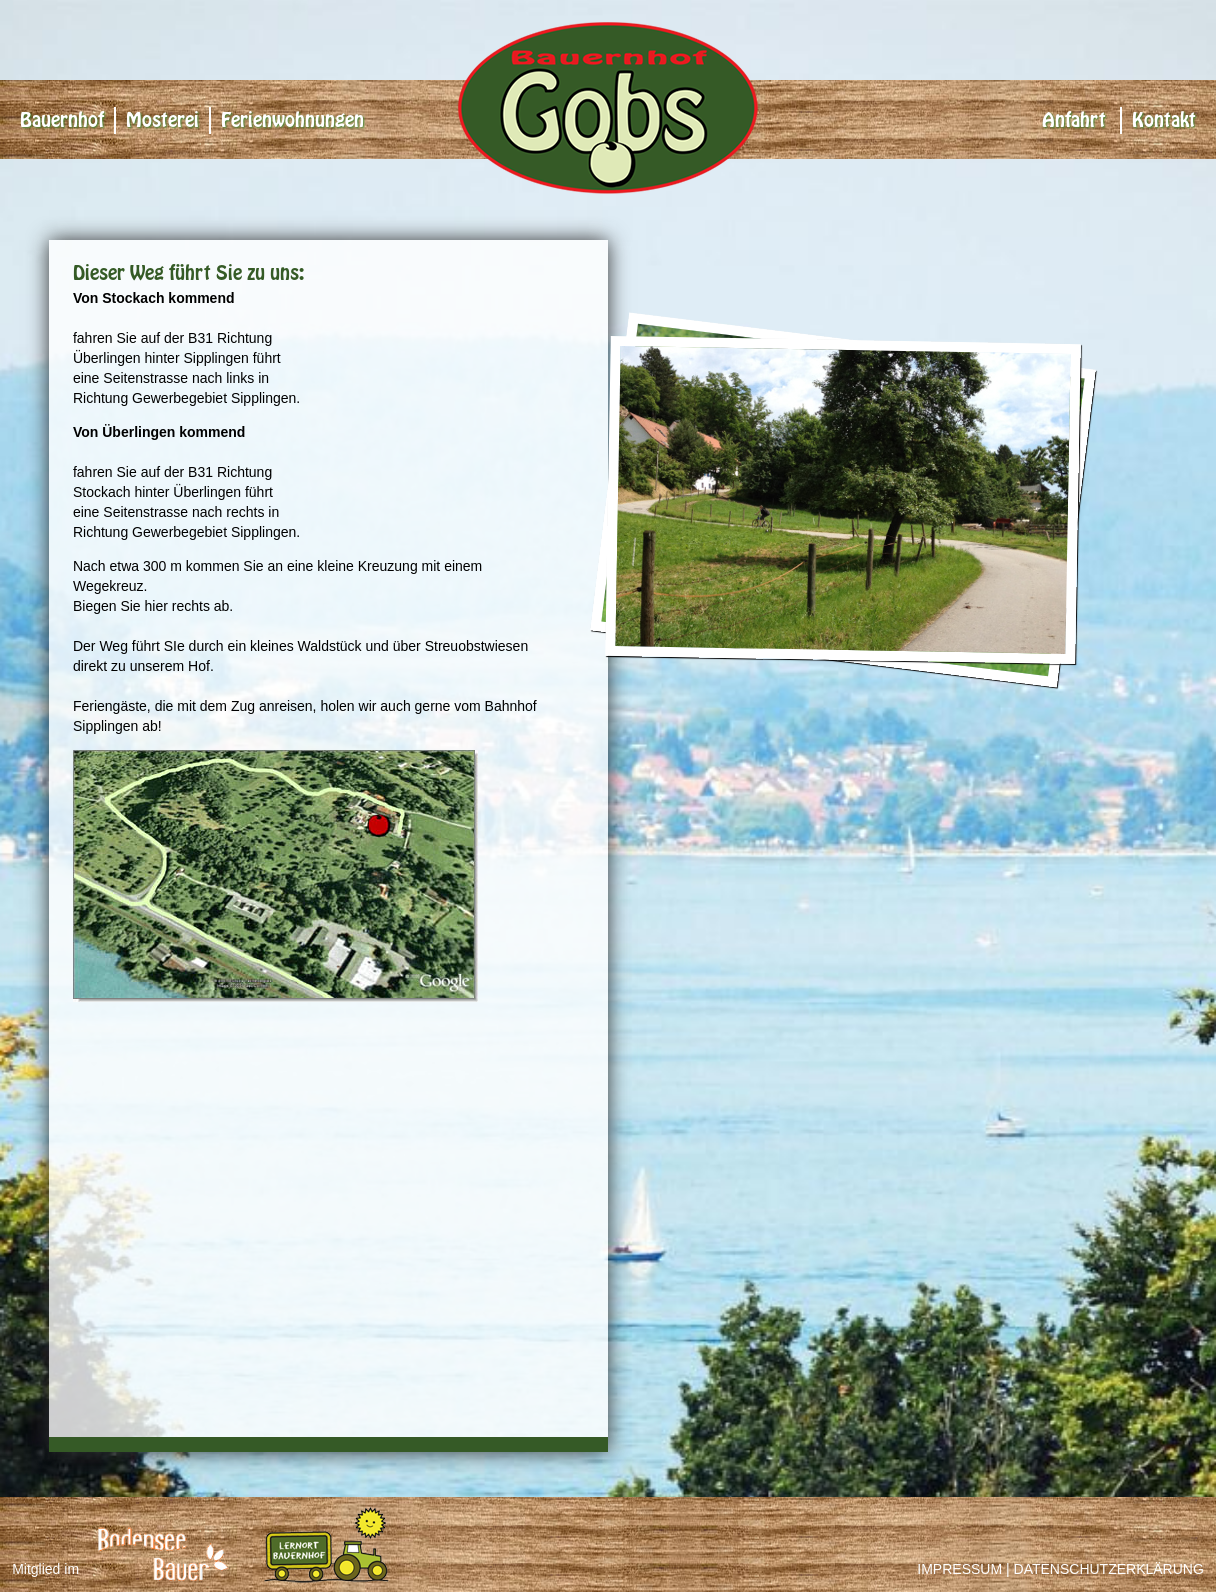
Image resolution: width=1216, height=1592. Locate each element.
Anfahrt (1074, 120)
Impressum (959, 1569)
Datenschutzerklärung (1109, 1569)
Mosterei (162, 120)
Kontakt (1164, 120)
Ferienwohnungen (292, 120)
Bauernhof (62, 120)
